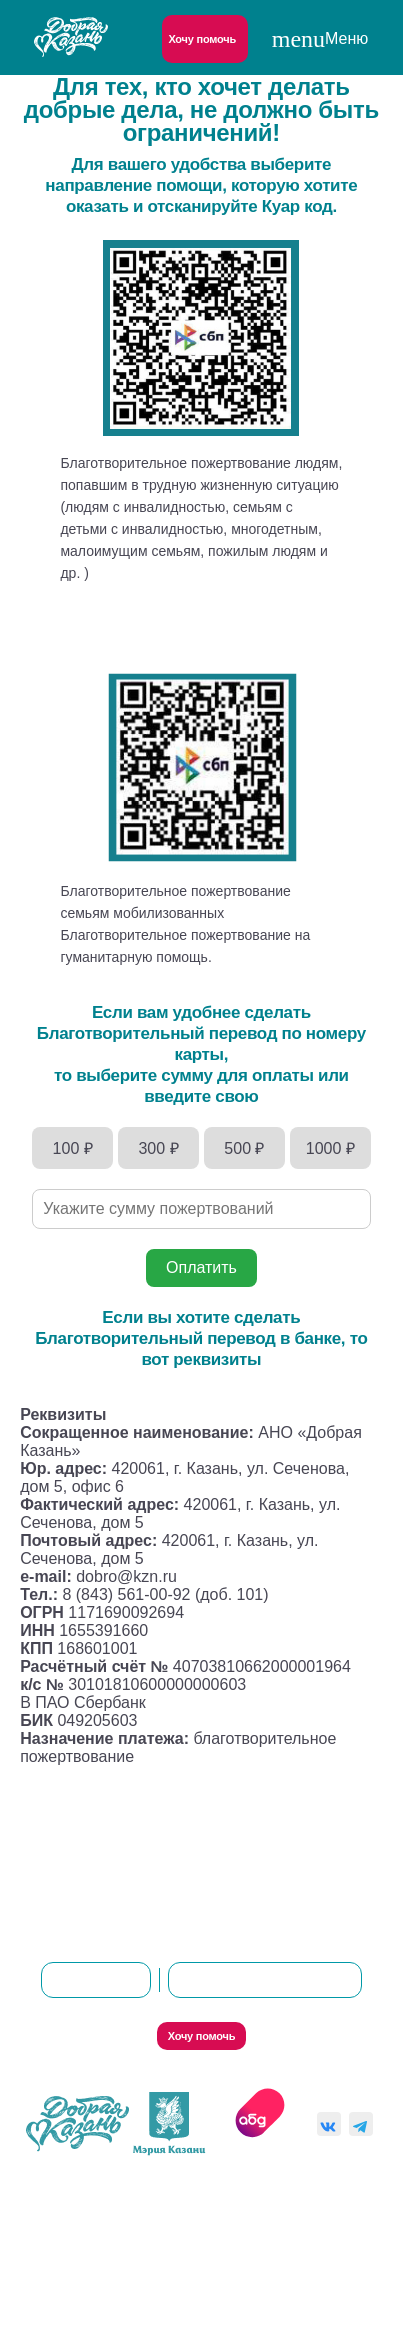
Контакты (231, 1886)
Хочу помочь (202, 39)
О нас (145, 1886)
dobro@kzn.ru (96, 1980)
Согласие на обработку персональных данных (195, 2253)
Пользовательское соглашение (178, 2304)
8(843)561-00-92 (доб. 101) (265, 1980)
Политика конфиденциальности (201, 2202)
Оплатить (201, 1267)
